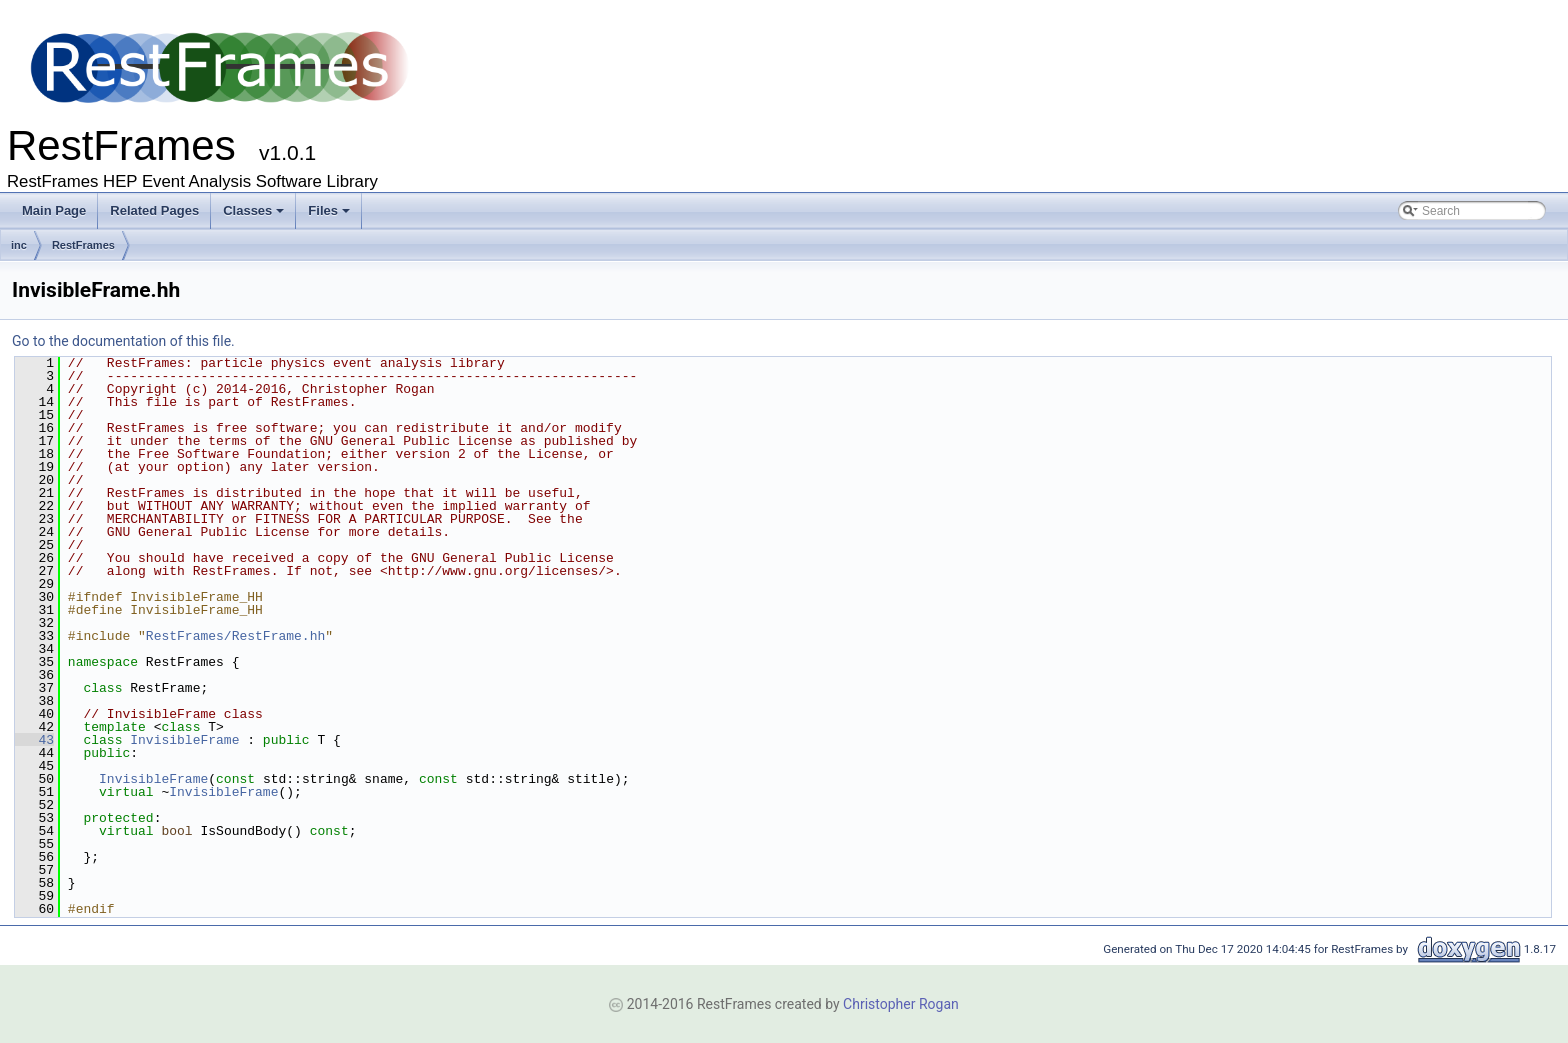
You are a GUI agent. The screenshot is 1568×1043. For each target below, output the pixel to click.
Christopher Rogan (901, 1004)
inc (19, 245)
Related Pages (154, 210)
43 (34, 740)
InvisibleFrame (184, 740)
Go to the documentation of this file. (123, 341)
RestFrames (83, 245)
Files (329, 210)
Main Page (54, 210)
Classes (253, 210)
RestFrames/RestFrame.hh (235, 636)
